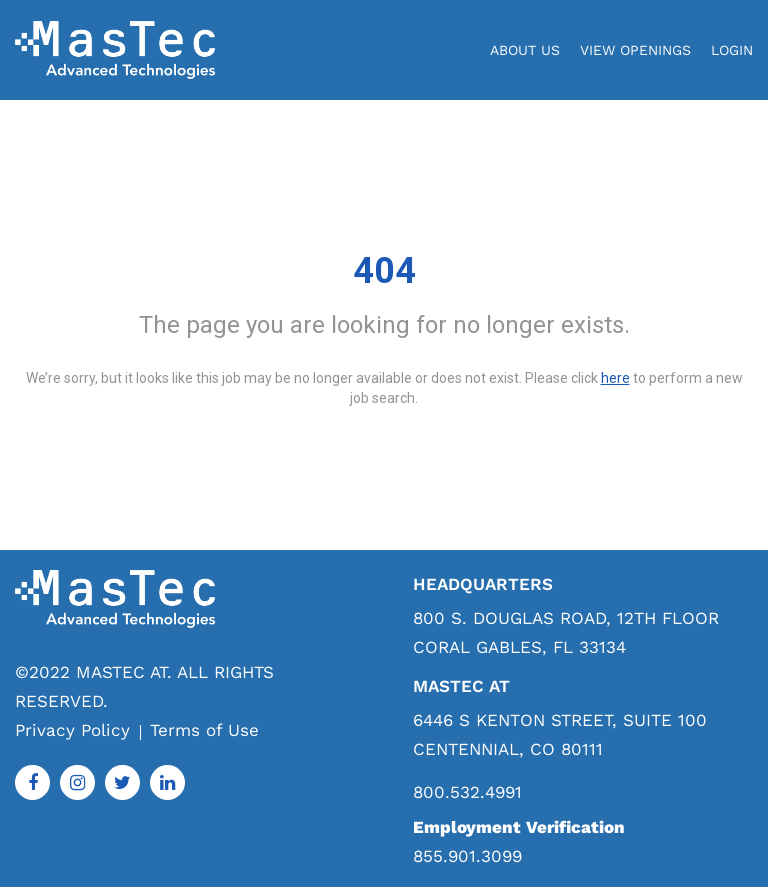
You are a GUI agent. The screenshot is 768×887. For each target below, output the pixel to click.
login (732, 50)
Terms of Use (204, 730)
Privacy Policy (72, 730)
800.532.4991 (467, 792)
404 (384, 271)
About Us (525, 50)
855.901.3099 (467, 856)
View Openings (635, 50)
